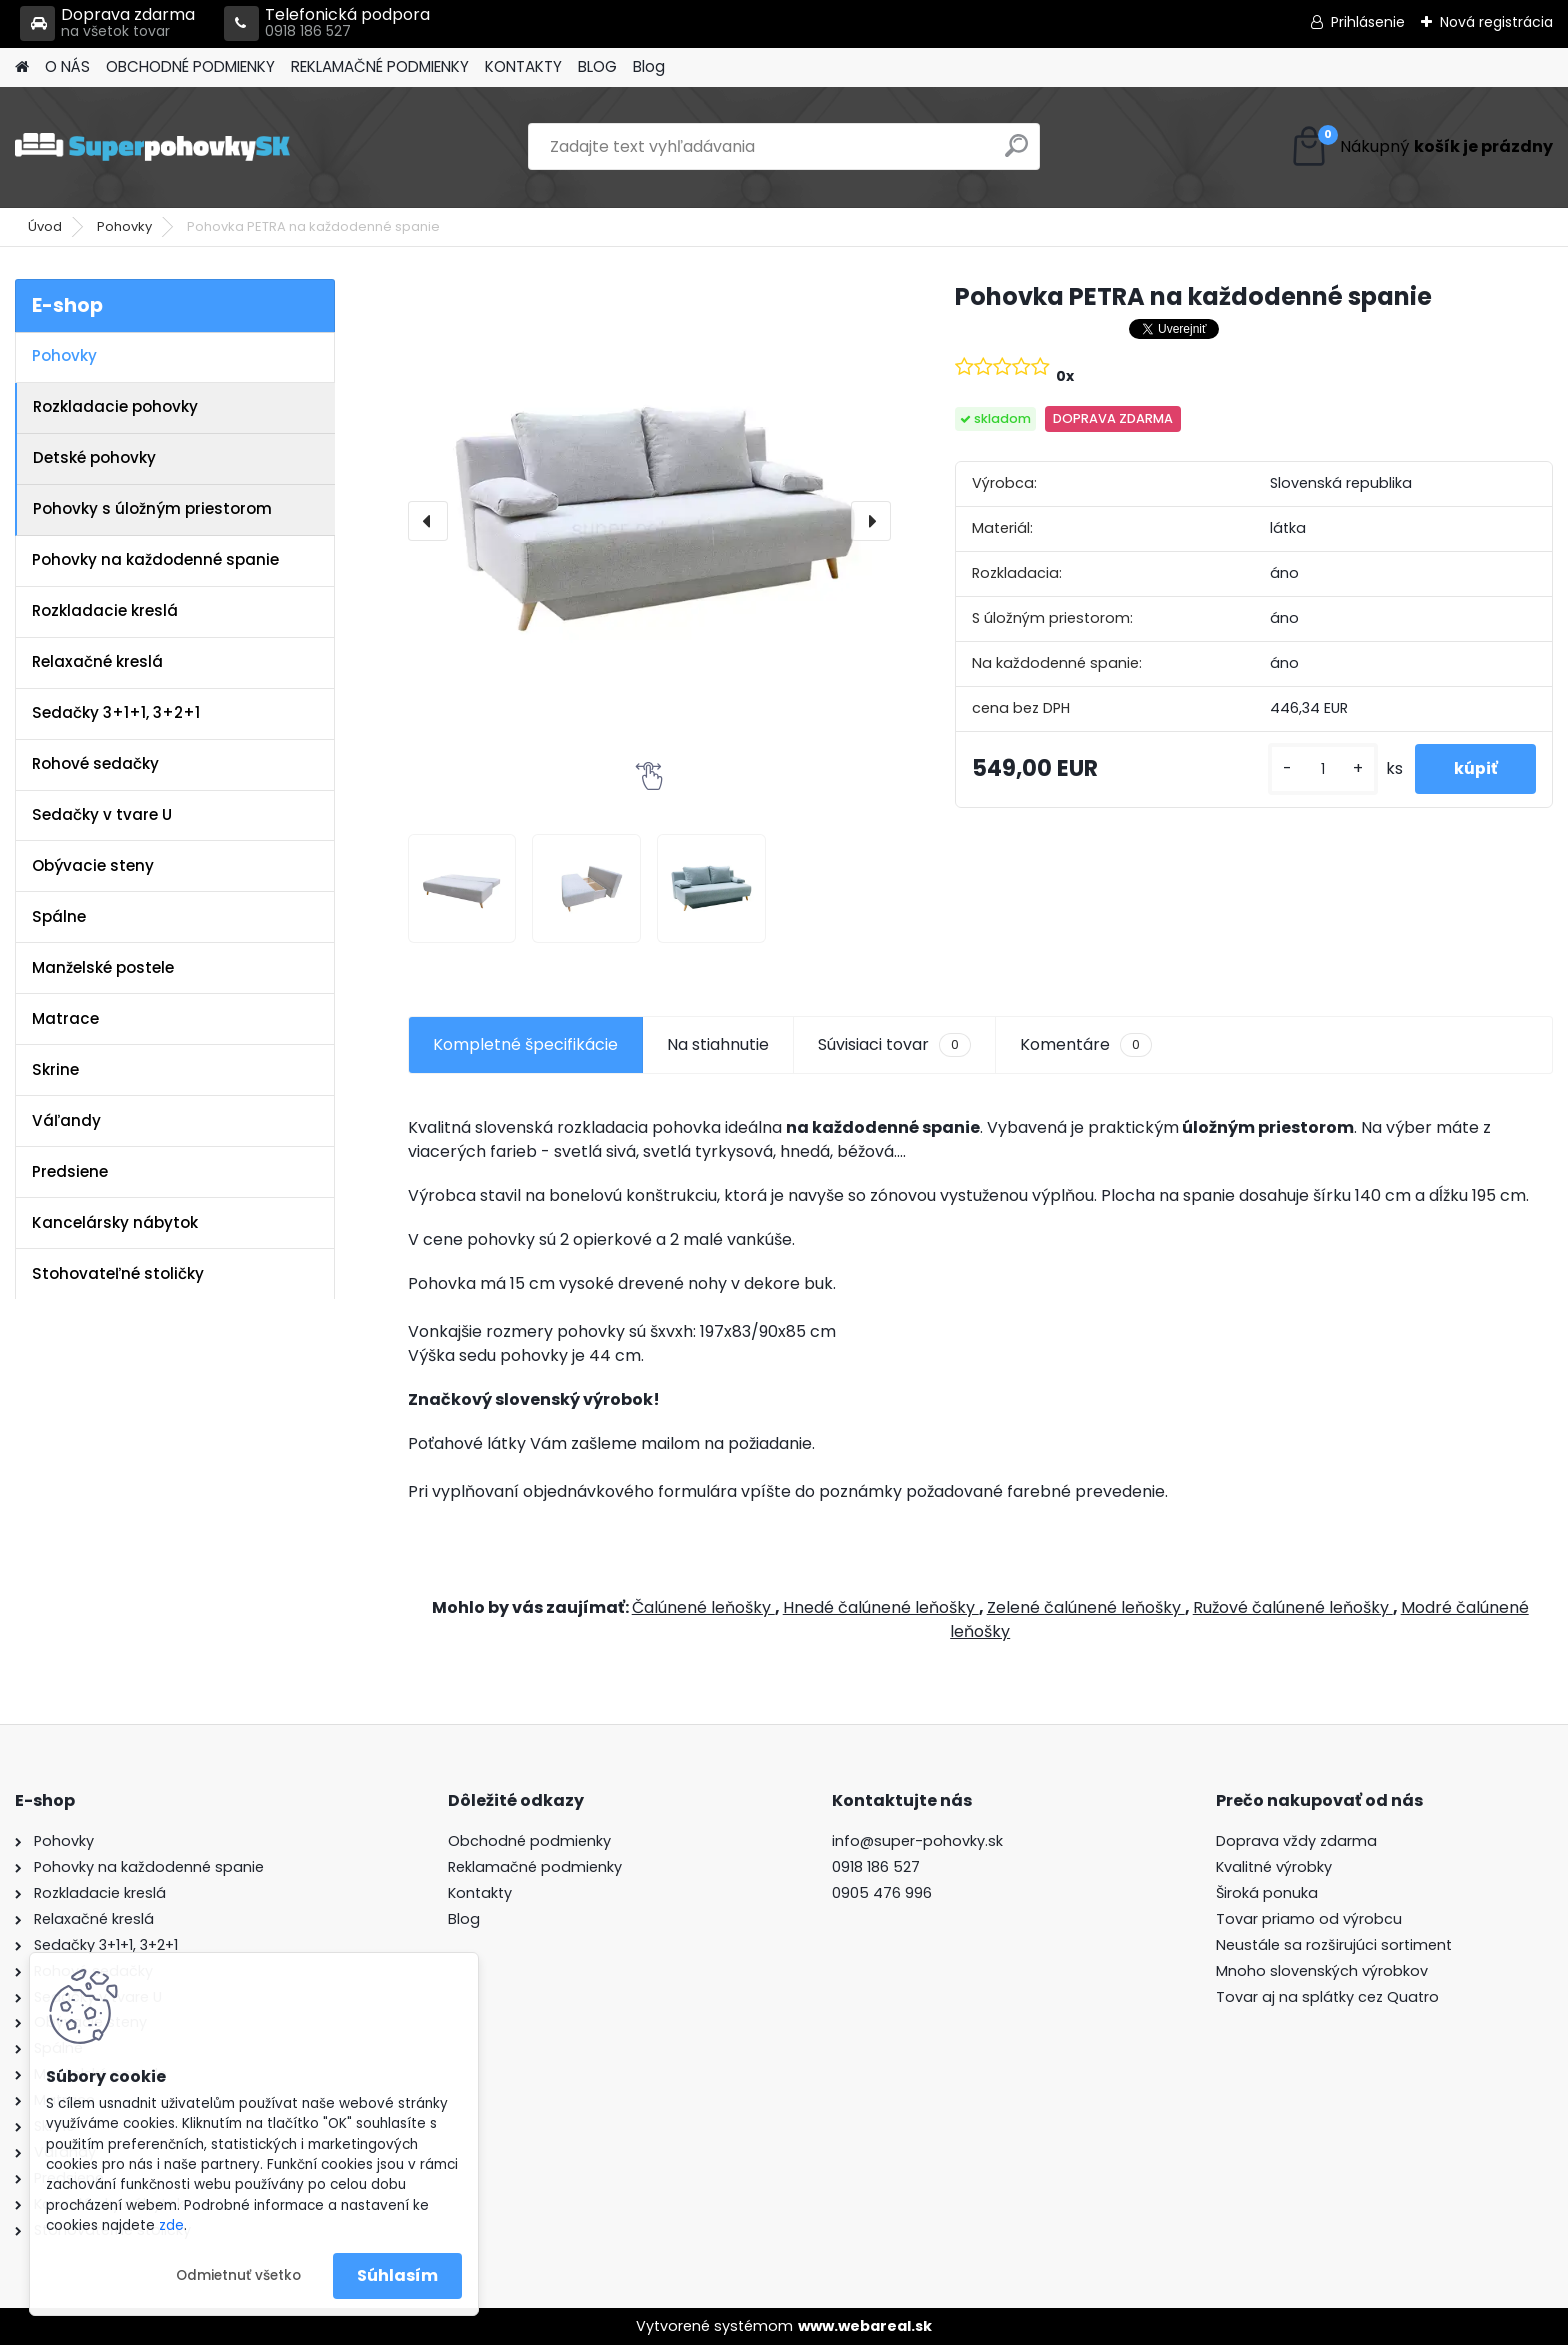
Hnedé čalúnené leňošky (881, 1607)
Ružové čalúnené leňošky (1293, 1607)
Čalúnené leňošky (703, 1607)
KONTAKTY (523, 66)
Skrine (55, 1069)
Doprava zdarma (107, 23)
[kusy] (1320, 769)
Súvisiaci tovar (894, 1045)
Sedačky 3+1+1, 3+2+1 (116, 712)
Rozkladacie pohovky (115, 406)
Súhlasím (397, 2275)
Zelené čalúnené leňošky (1086, 1607)
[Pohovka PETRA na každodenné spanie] (649, 520)
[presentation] (428, 521)
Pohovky (124, 226)
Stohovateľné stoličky (118, 1273)
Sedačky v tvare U (102, 814)
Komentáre (1086, 1045)
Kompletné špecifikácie (525, 1044)
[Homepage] (22, 67)
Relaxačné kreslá (97, 661)
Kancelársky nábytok (115, 1222)
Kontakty (480, 1893)
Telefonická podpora (327, 23)
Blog (649, 66)
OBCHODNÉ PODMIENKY (190, 66)
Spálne (59, 916)
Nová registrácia (1496, 22)
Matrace (65, 1018)
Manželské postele (103, 967)
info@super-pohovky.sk (917, 1841)
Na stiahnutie (718, 1044)
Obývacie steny (93, 865)
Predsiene (70, 1171)
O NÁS (67, 66)
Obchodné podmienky (529, 1841)
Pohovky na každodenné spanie (155, 559)
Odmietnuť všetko (238, 2275)
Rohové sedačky (95, 763)
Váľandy (66, 1120)
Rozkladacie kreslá (105, 610)
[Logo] (152, 147)
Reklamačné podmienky (535, 1867)
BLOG (597, 66)
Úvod (45, 226)
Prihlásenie (1368, 22)
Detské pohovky (94, 457)
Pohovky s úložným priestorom (152, 508)
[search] (1016, 153)
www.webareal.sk (865, 2326)
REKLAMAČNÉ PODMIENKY (380, 66)
